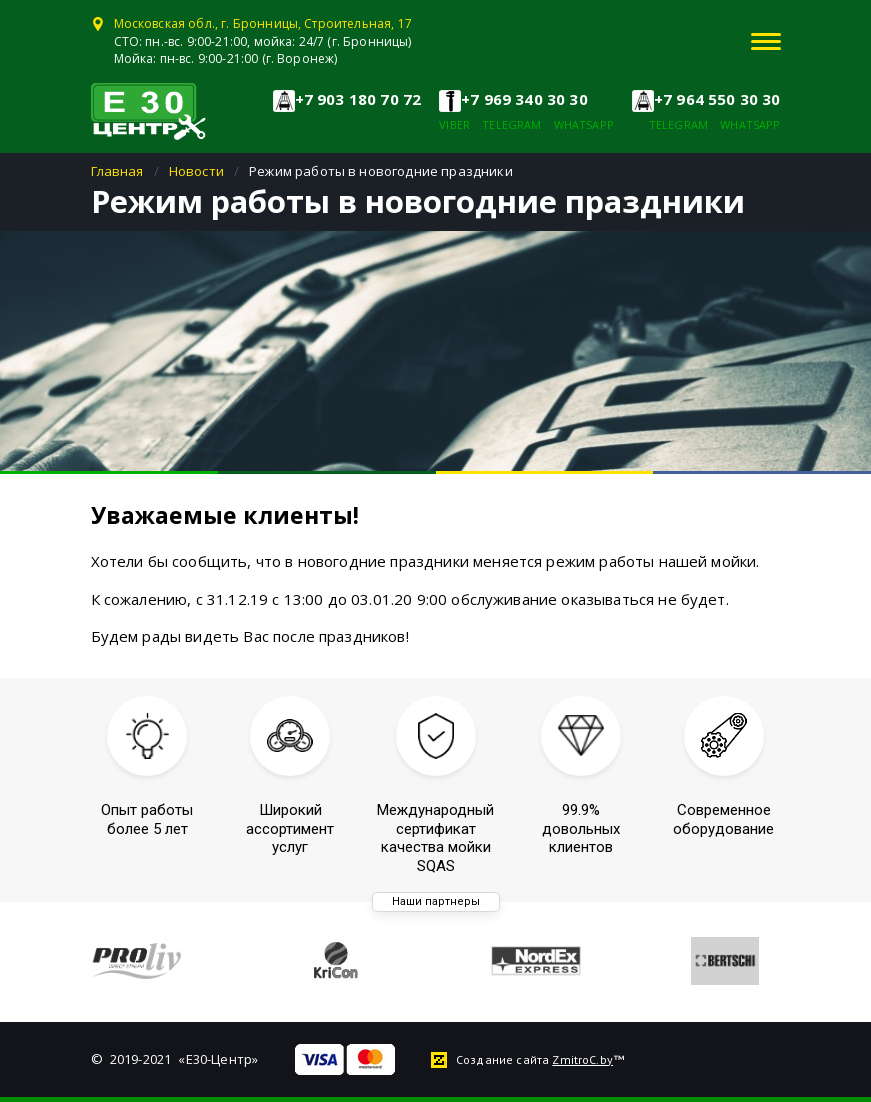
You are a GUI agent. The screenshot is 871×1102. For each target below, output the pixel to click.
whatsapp (584, 124)
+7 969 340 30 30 (524, 99)
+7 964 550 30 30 (717, 99)
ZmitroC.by (582, 1059)
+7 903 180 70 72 (358, 99)
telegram (511, 124)
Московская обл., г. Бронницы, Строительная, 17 (263, 23)
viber (454, 124)
